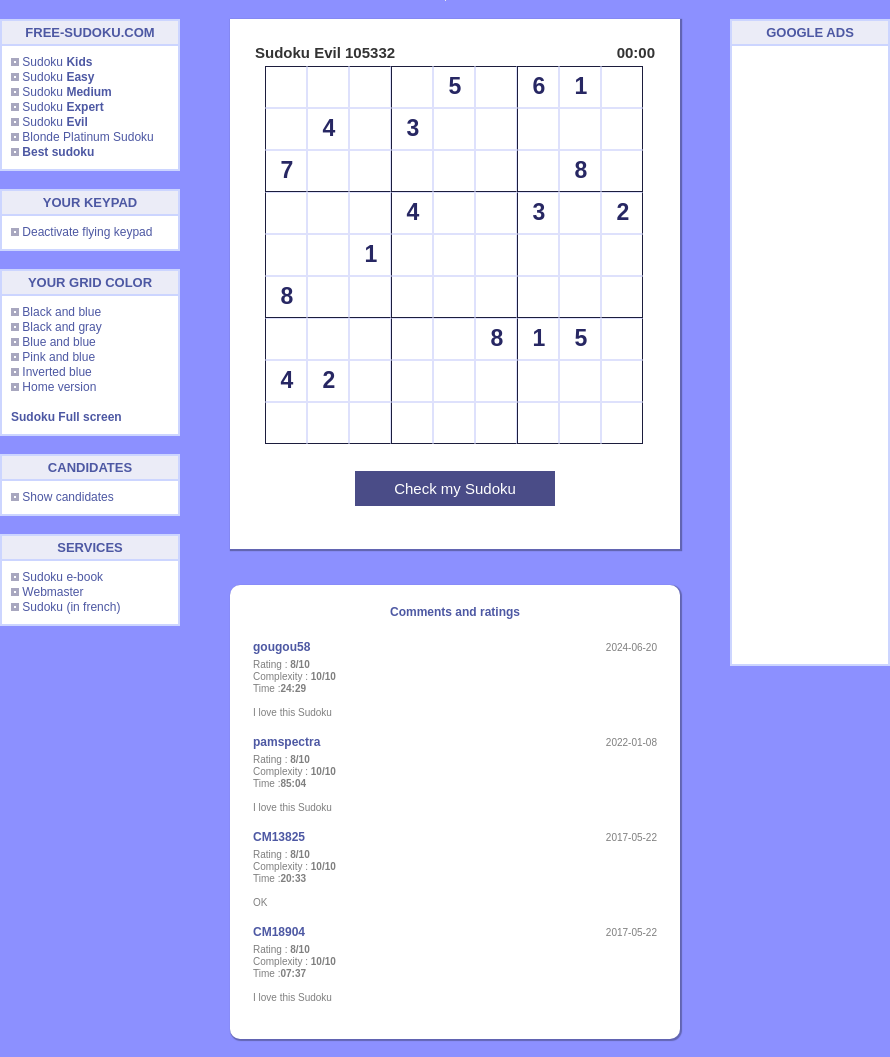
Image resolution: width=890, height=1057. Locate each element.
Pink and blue (58, 357)
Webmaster (52, 592)
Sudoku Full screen (66, 417)
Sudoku (57, 62)
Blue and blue (58, 342)
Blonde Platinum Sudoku (87, 137)
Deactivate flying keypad (87, 232)
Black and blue (61, 312)
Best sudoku (58, 152)
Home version (59, 387)
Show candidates (67, 497)
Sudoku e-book (62, 577)
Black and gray (61, 327)
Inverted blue (56, 372)
